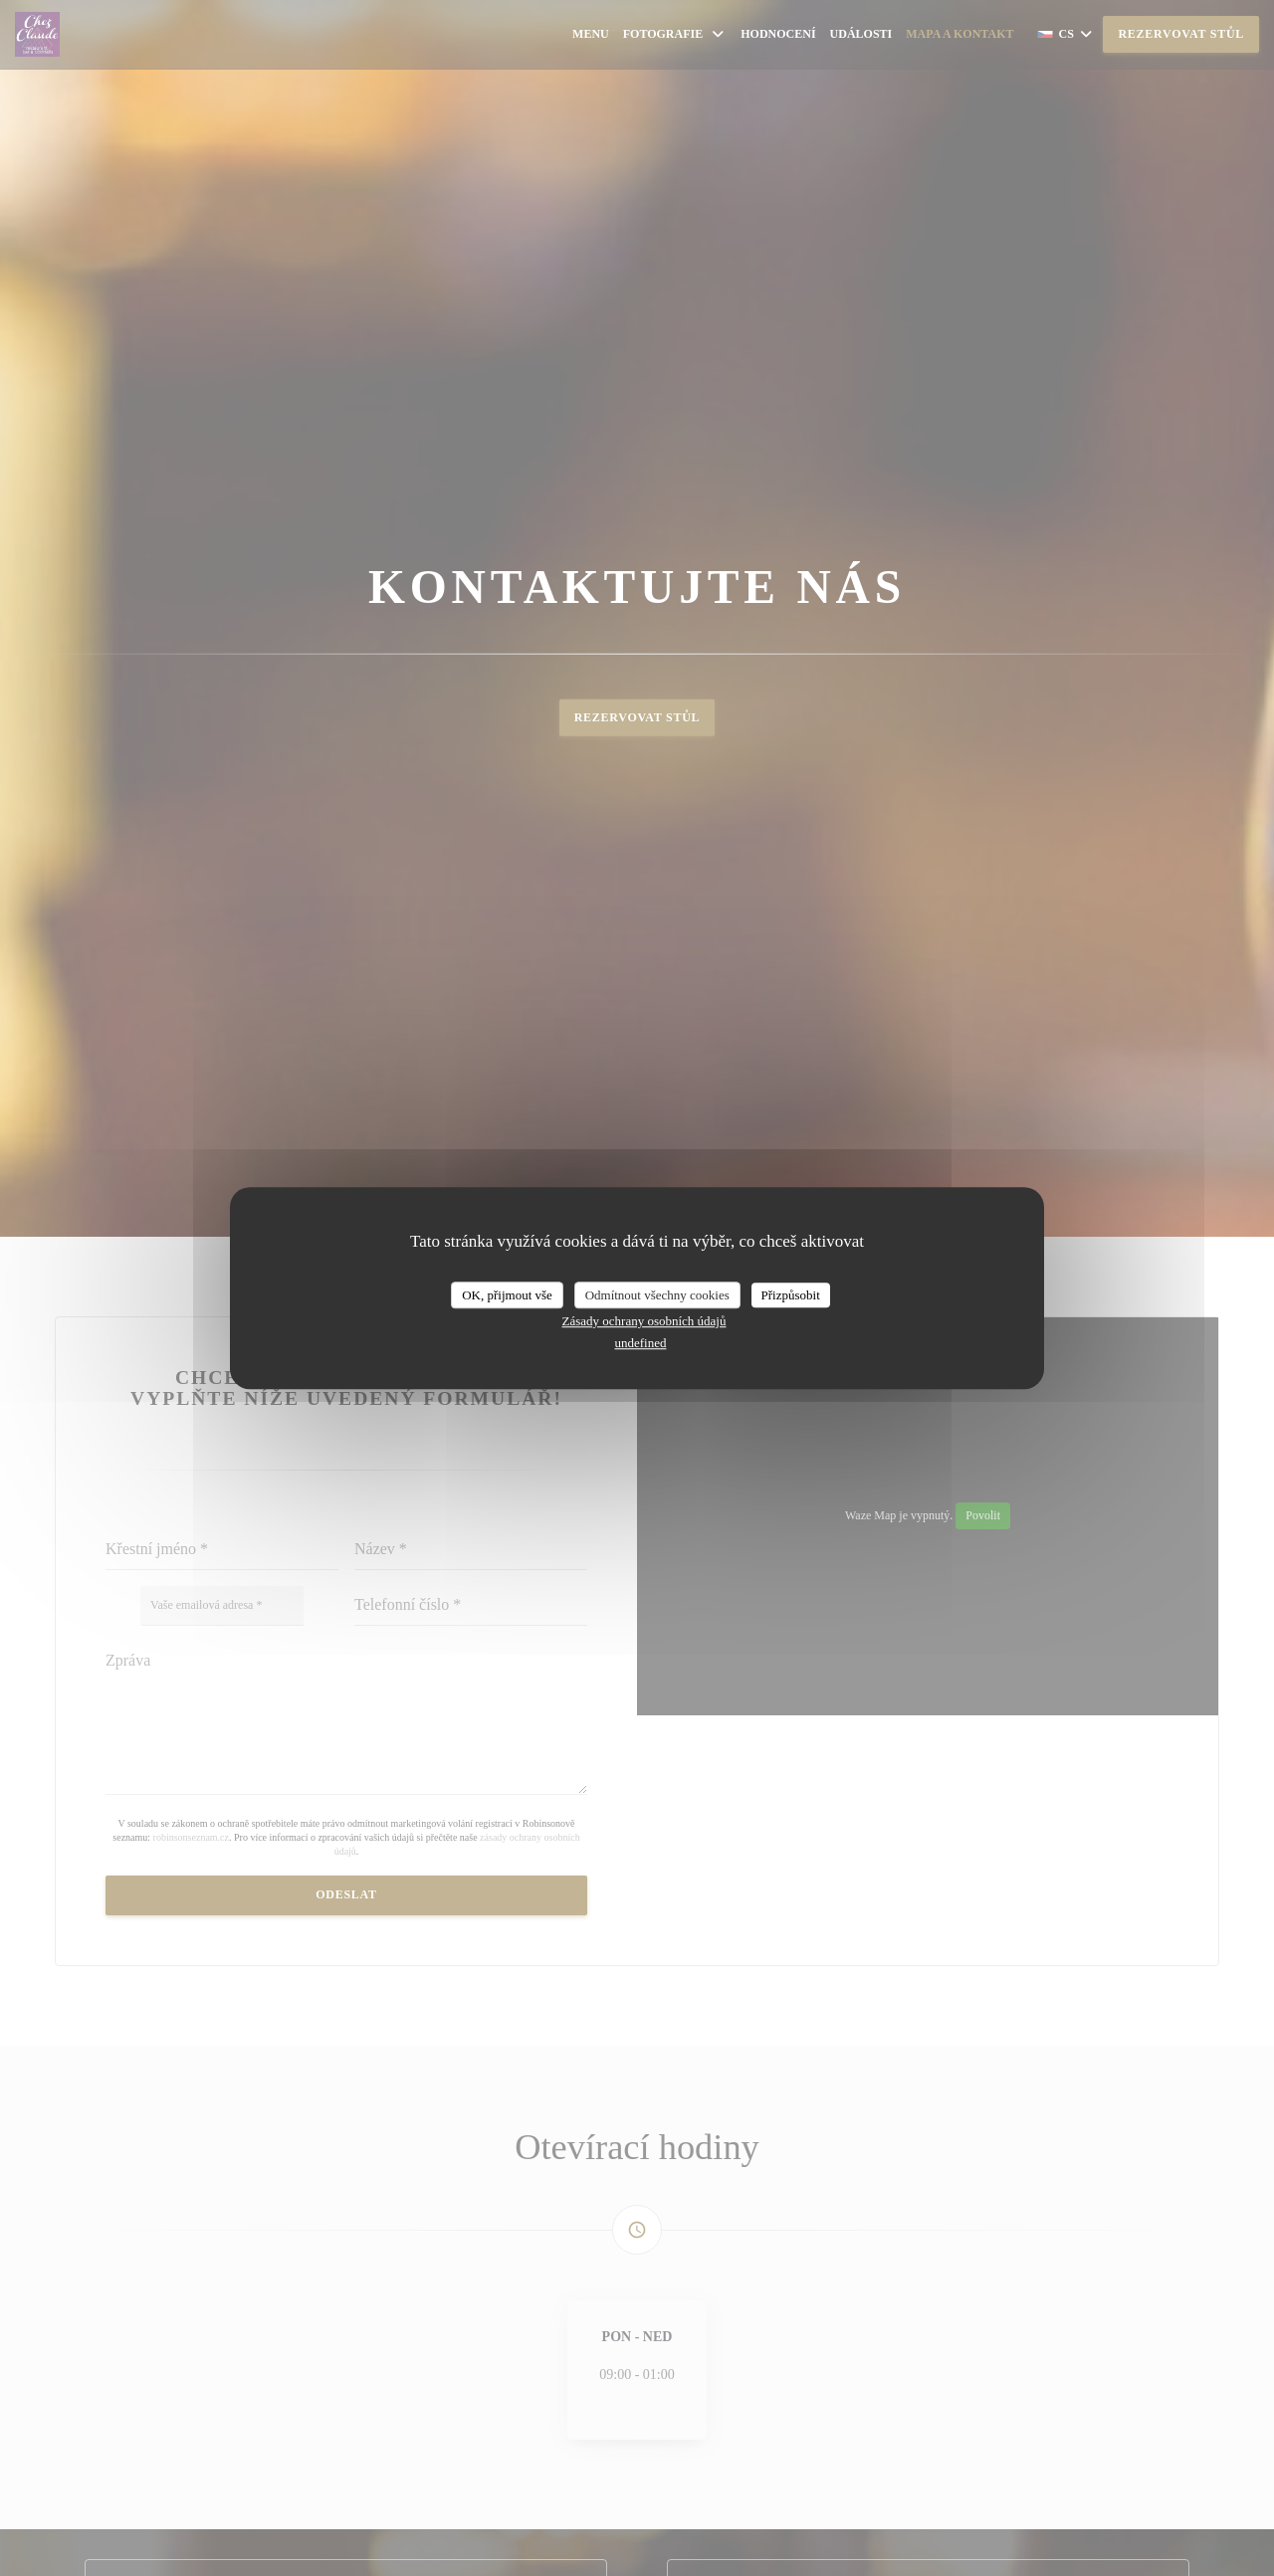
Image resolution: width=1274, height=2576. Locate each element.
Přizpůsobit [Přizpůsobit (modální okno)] (790, 1295)
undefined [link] (641, 1342)
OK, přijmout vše (507, 1295)
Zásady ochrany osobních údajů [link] (644, 1320)
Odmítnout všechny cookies (657, 1295)
